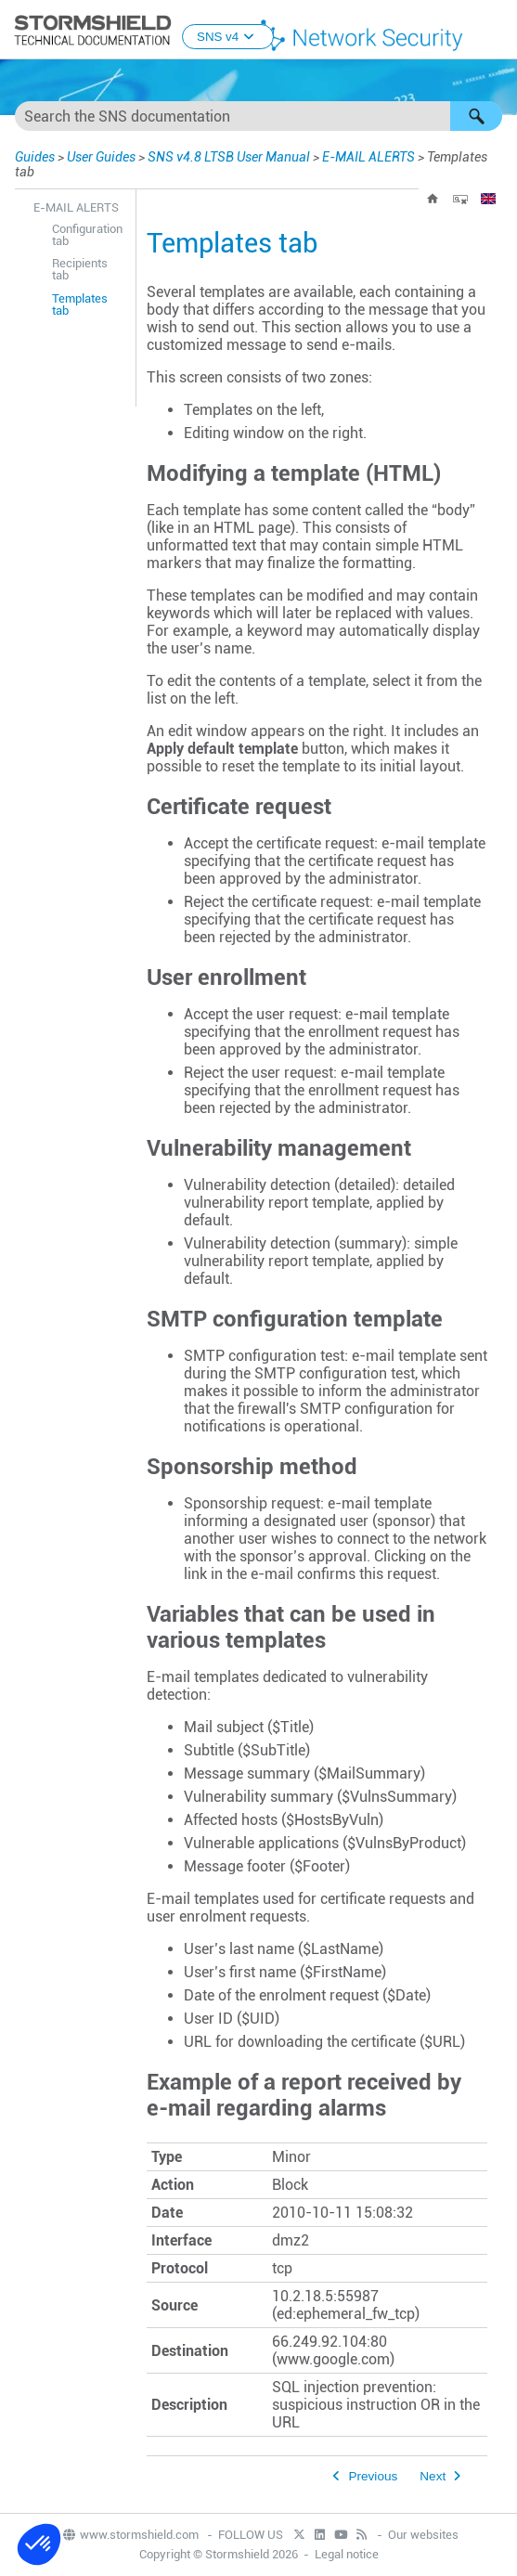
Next (433, 2476)
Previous (372, 2476)
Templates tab (80, 304)
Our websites (423, 2535)
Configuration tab (87, 235)
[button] (476, 116)
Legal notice (347, 2554)
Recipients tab (80, 269)
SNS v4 (228, 37)
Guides (35, 156)
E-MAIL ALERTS (368, 156)
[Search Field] (258, 116)
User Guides (101, 156)
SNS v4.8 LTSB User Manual (229, 156)
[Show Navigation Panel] (494, 30)
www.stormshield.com (129, 2535)
